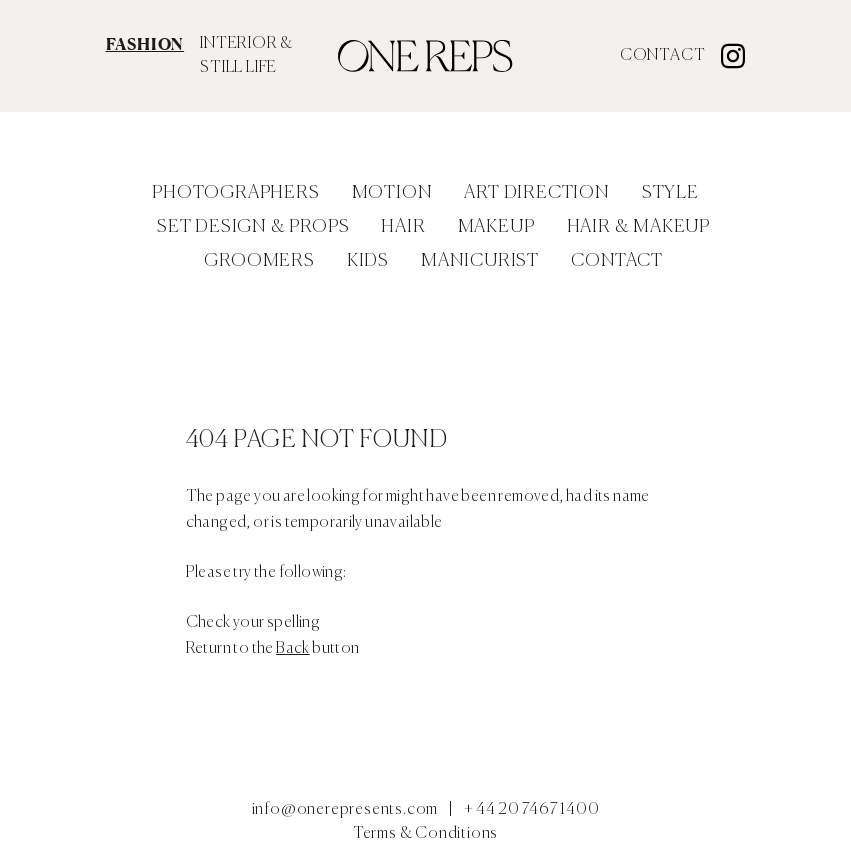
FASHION (145, 44)
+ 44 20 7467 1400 (532, 810)
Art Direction (536, 193)
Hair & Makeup (638, 227)
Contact (663, 56)
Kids (368, 261)
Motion (392, 193)
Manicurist (480, 261)
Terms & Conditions (425, 834)
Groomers (259, 261)
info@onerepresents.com (345, 810)
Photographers (235, 193)
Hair (403, 227)
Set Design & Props (253, 227)
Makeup (496, 227)
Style (670, 193)
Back (293, 649)
